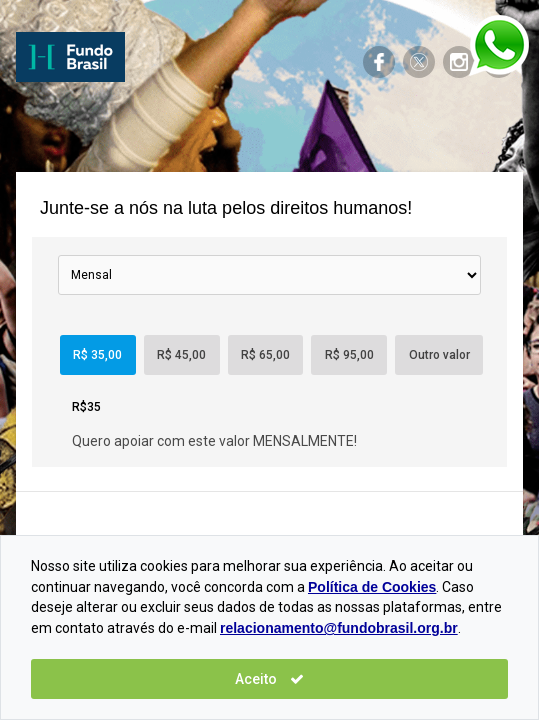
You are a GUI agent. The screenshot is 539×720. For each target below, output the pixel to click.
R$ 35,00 (97, 355)
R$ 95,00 (349, 355)
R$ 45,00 (181, 355)
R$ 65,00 (265, 355)
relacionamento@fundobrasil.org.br (339, 628)
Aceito (269, 679)
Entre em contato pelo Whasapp (499, 45)
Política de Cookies (372, 587)
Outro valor (439, 355)
